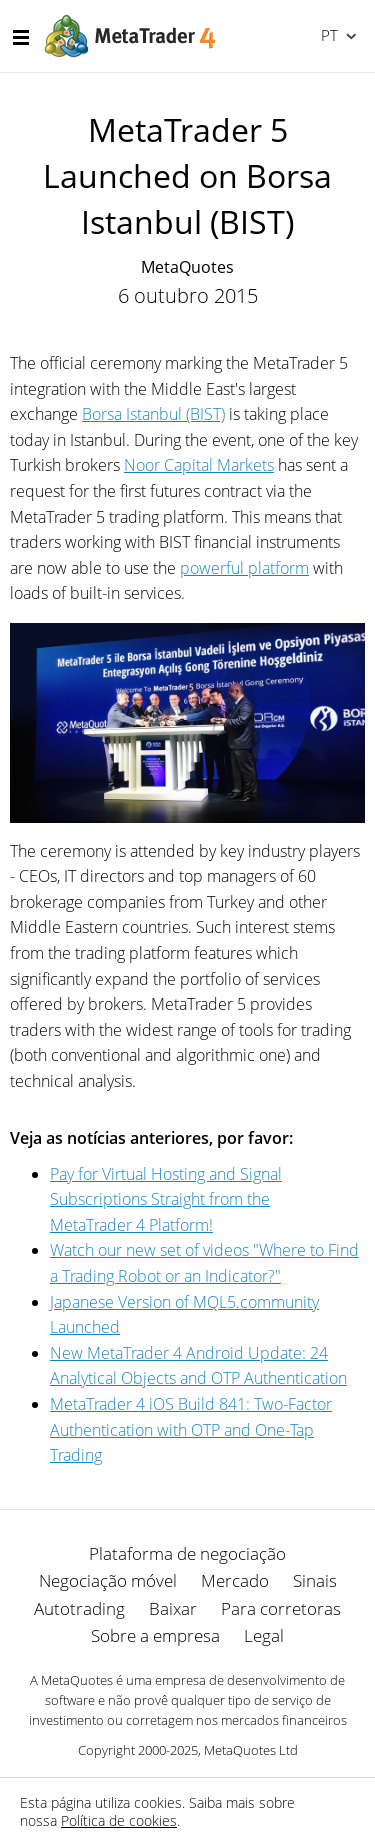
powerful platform (244, 568)
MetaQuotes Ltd (251, 1750)
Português (327, 35)
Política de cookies (119, 1820)
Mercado (235, 1580)
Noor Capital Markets (199, 465)
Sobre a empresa (155, 1635)
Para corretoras (281, 1608)
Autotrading (79, 1608)
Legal (264, 1635)
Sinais (315, 1580)
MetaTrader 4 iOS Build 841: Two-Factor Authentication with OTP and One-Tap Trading (191, 1429)
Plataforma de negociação (187, 1553)
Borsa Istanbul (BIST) (153, 414)
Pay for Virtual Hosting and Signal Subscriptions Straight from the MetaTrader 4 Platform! (166, 1199)
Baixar (173, 1608)
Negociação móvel (108, 1580)
